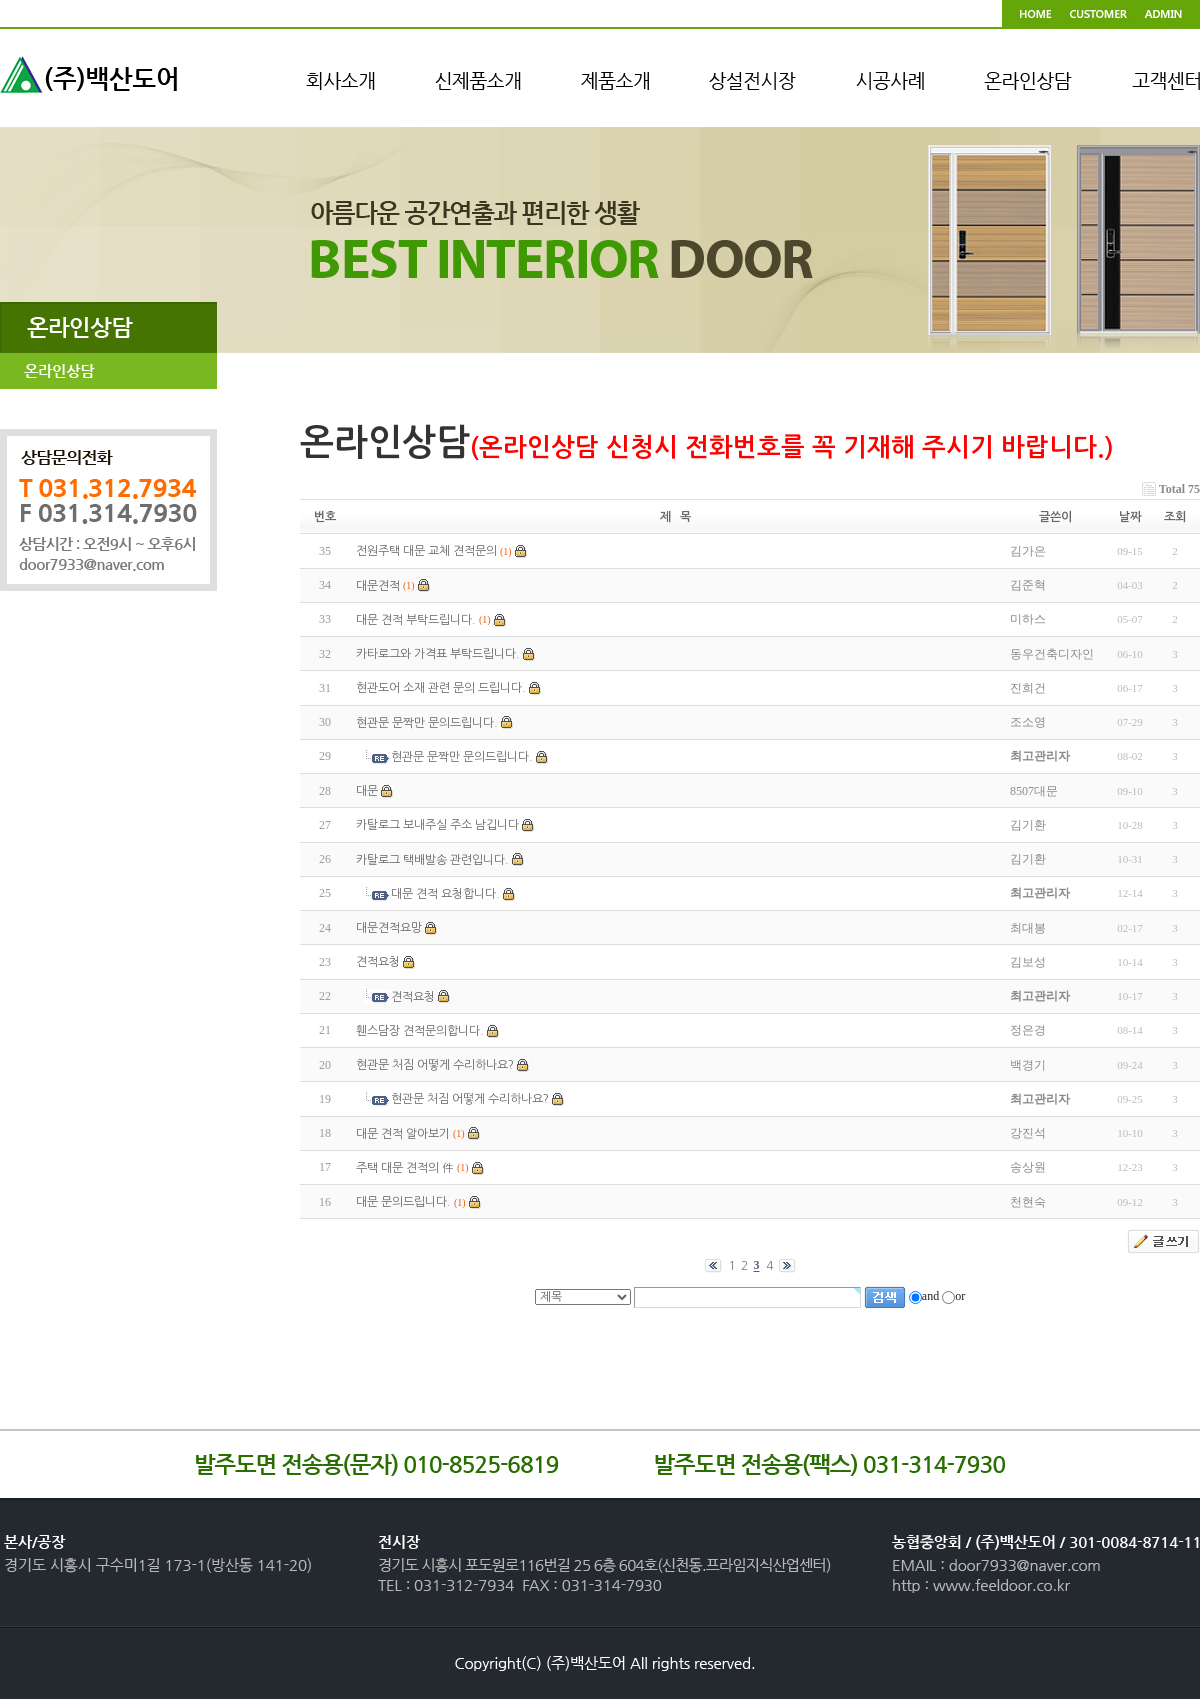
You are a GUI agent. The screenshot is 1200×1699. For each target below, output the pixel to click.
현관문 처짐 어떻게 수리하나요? (435, 1065)
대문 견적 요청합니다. (445, 894)
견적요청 (378, 963)
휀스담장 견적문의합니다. (420, 1031)
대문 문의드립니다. (403, 1202)
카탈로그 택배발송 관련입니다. (432, 860)
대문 (367, 791)
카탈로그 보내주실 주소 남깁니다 (437, 826)
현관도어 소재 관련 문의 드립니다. (441, 689)
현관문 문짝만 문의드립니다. (427, 723)
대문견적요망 (389, 928)
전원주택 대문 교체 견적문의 (426, 552)
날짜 (1130, 517)
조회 (1175, 517)
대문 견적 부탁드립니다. (416, 620)
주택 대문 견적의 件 (405, 1168)
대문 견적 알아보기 (403, 1134)
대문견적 (378, 586)
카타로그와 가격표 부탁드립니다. (438, 654)
